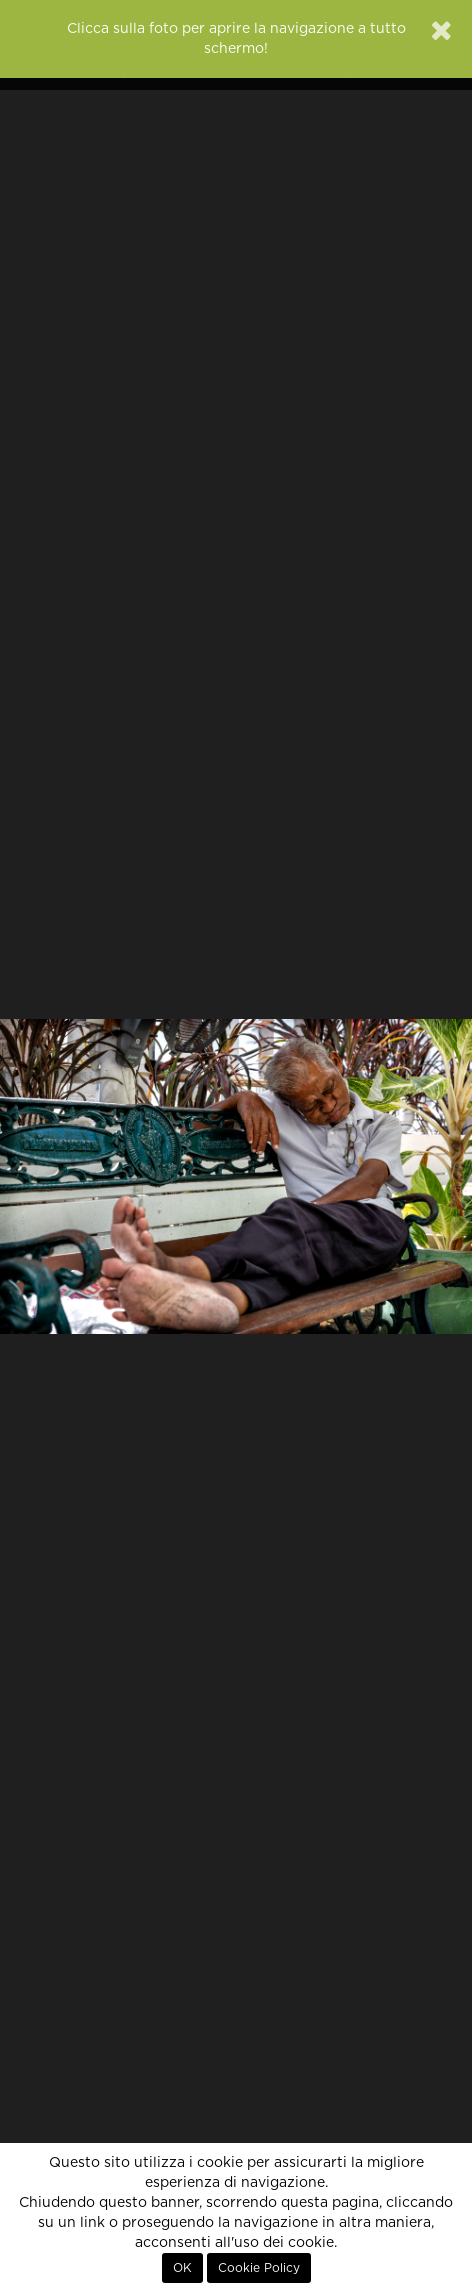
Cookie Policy (259, 2268)
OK (182, 2268)
